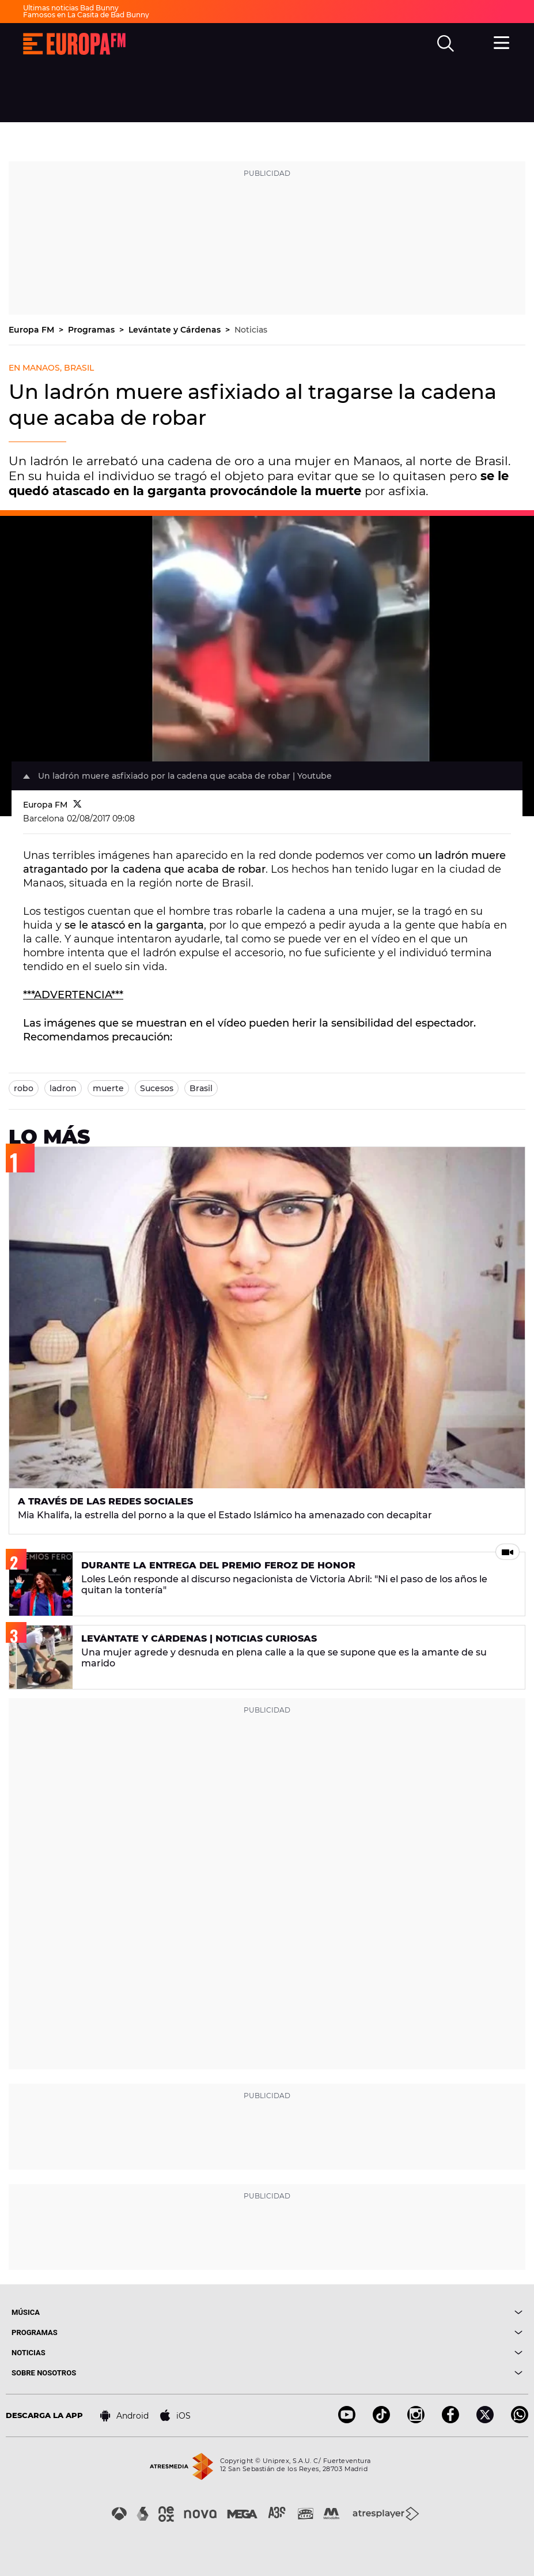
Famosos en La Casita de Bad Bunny (86, 14)
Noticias (250, 330)
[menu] (502, 42)
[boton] (395, 2312)
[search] (446, 43)
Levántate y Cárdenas (175, 330)
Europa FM (32, 330)
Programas (92, 330)
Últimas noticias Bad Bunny (71, 7)
